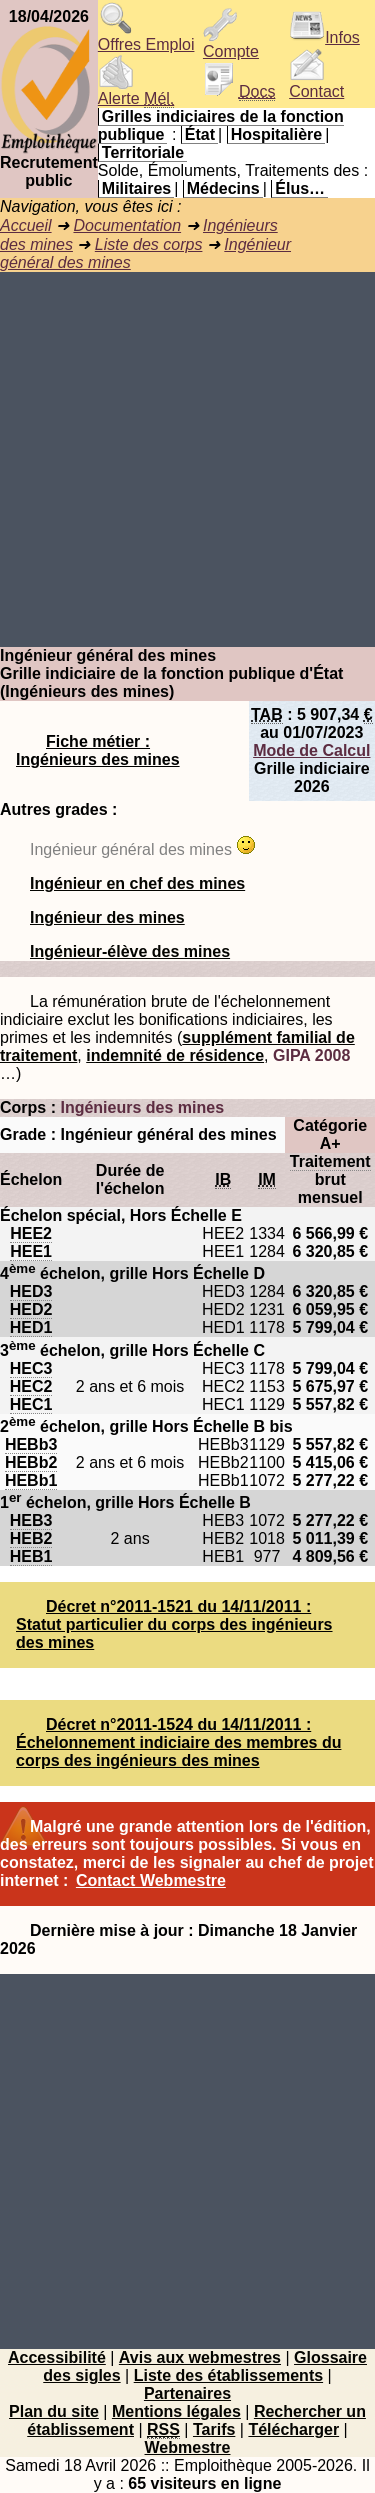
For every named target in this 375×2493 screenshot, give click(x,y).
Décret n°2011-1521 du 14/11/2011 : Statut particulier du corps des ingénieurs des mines (174, 1624)
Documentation (127, 225)
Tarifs (214, 2429)
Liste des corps (149, 244)
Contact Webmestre (151, 1880)
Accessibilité (57, 2357)
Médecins (223, 188)
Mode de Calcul (311, 750)
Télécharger (293, 2429)
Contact (316, 84)
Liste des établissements (228, 2375)
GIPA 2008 (311, 1055)
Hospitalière (277, 134)
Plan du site (54, 2411)
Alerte (136, 91)
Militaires (136, 188)
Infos (324, 37)
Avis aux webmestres (200, 2357)
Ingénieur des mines (107, 917)
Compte (231, 44)
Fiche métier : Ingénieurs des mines (98, 750)
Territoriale (143, 152)
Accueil (26, 225)
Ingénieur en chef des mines (137, 883)
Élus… (300, 188)
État (200, 134)
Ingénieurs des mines (142, 1107)
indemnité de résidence (175, 1055)
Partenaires (187, 2393)
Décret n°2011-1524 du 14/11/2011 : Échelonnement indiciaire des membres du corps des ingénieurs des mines (178, 1742)
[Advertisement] (187, 459)
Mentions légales (176, 2411)
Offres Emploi (146, 37)
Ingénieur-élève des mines (130, 951)
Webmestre (188, 2447)
